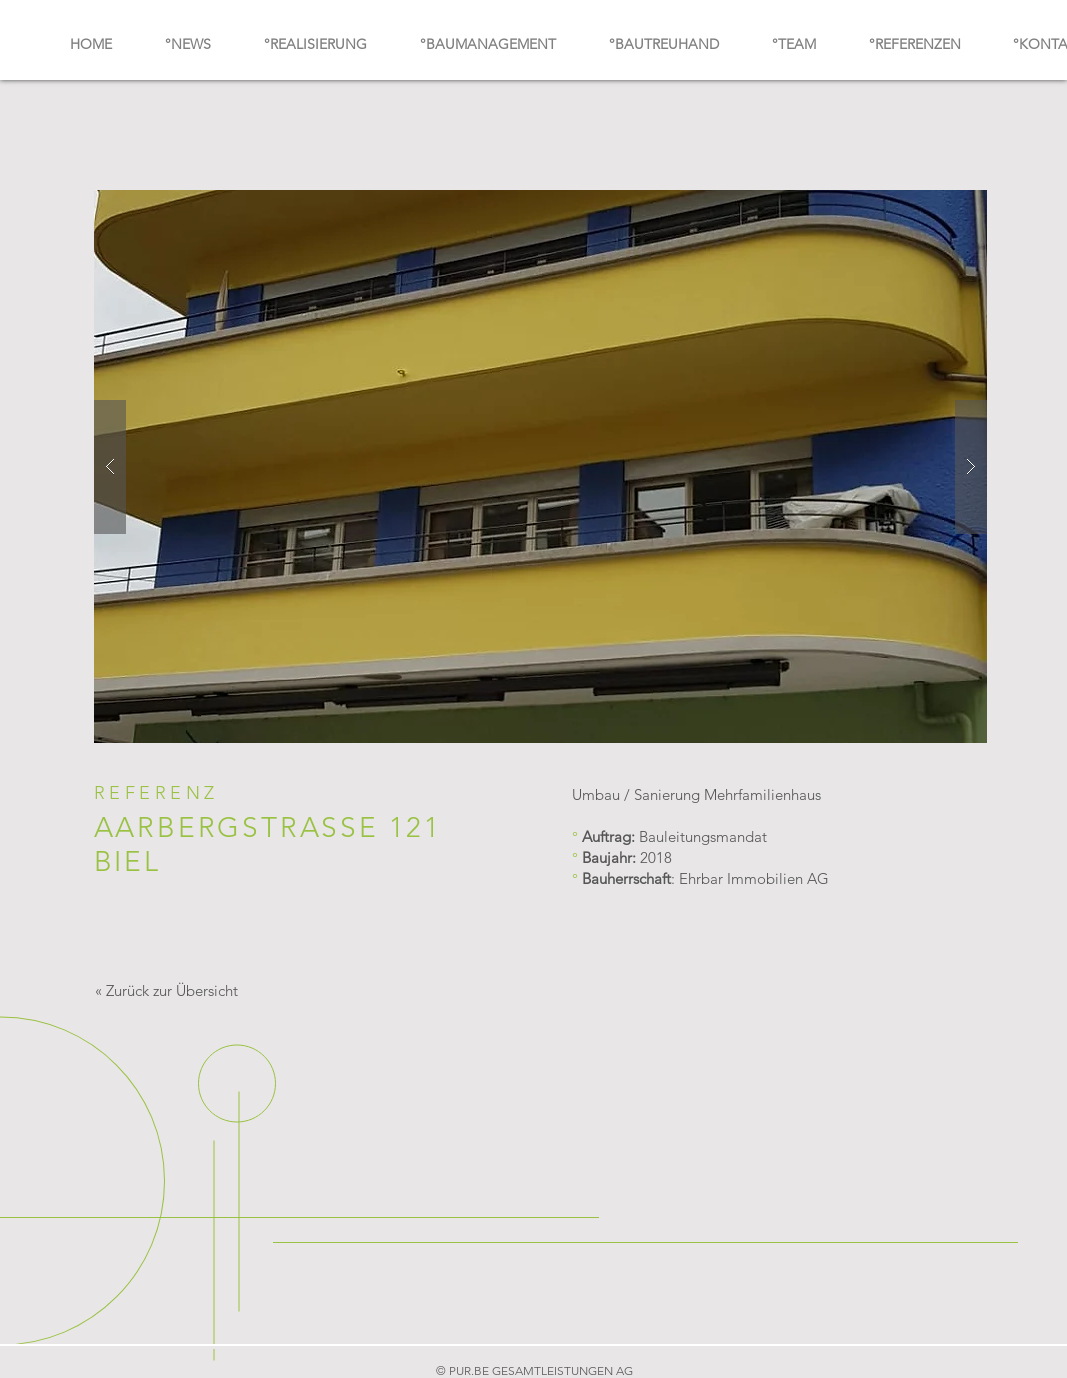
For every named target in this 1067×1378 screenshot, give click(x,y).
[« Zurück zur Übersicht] (167, 990)
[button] (540, 466)
